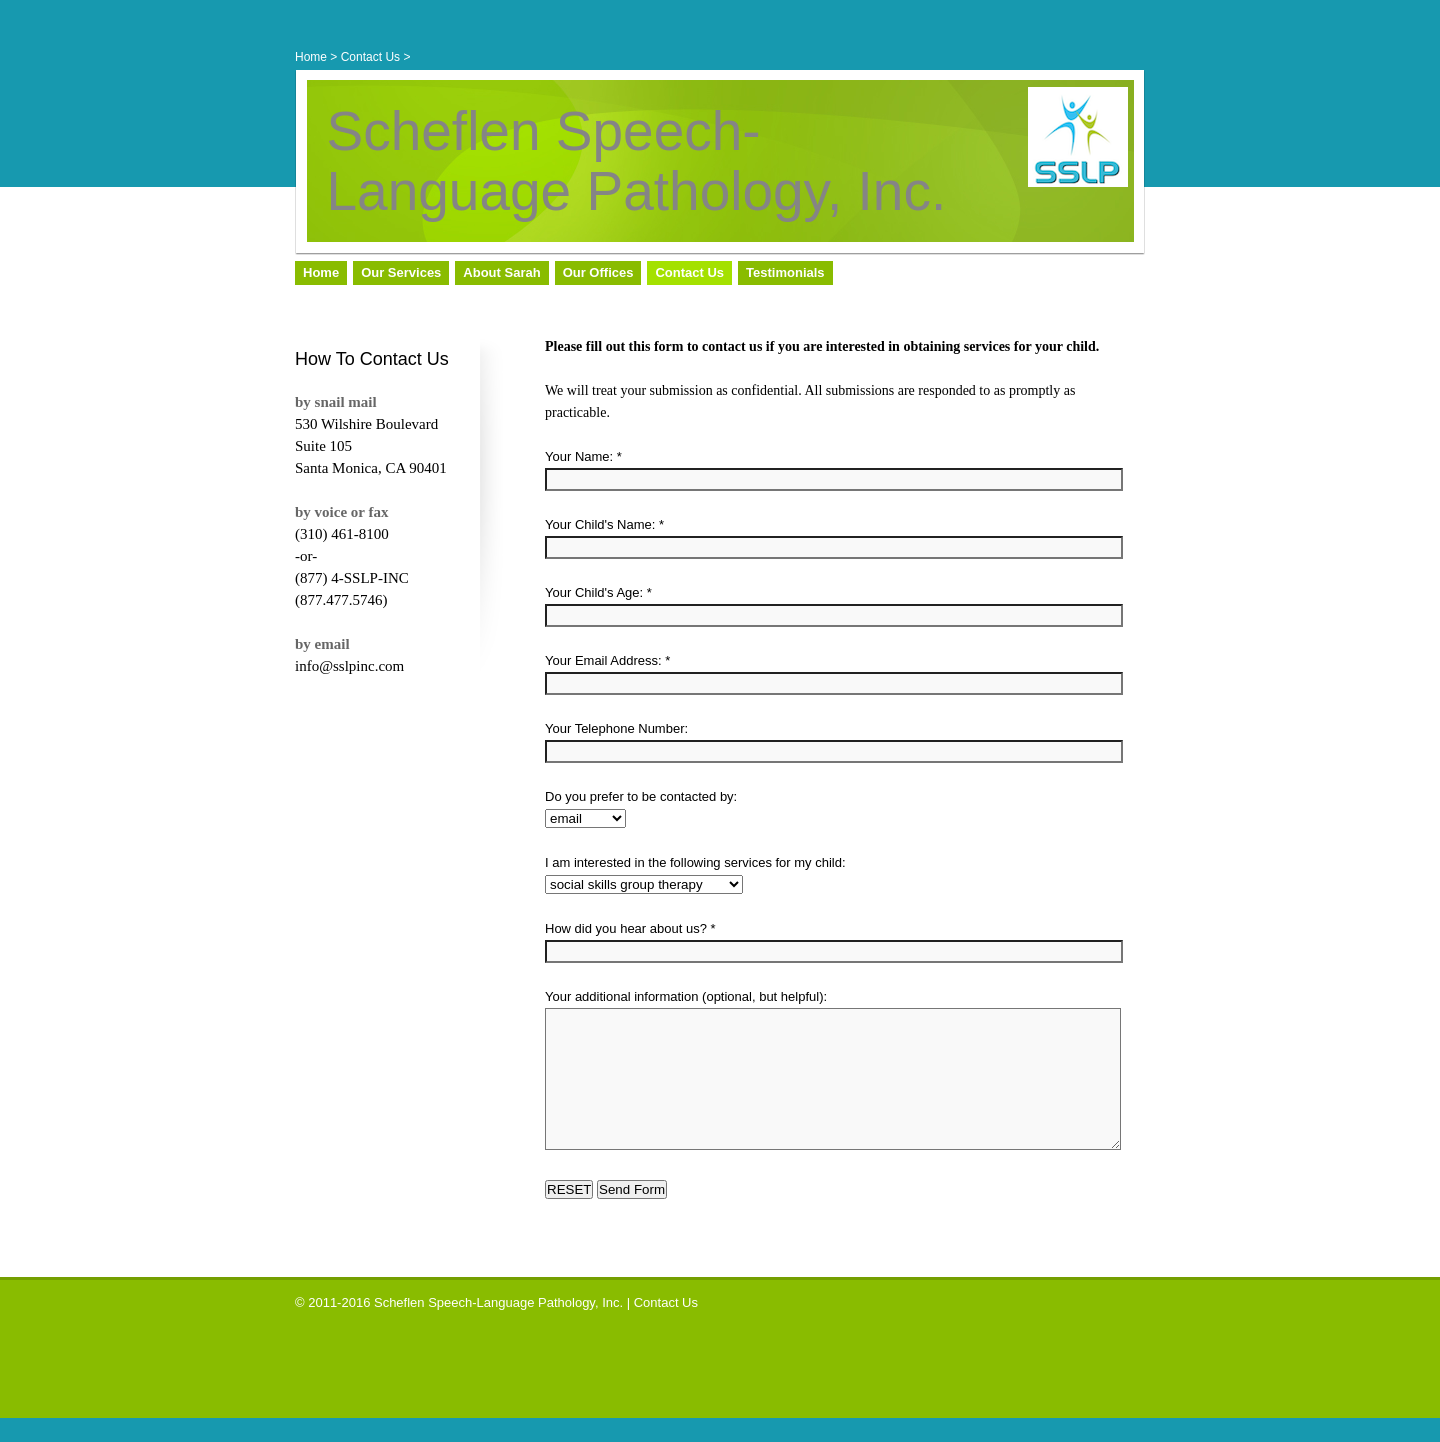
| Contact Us (662, 1326)
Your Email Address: (603, 660)
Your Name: (579, 456)
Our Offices (598, 272)
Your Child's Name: (600, 524)
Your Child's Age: (594, 592)
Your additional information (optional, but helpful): (686, 996)
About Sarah (501, 272)
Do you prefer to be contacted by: (641, 796)
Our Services (401, 272)
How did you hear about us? (626, 928)
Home (311, 57)
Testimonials (785, 272)
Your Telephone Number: (616, 728)
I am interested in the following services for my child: (695, 862)
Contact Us (370, 57)
